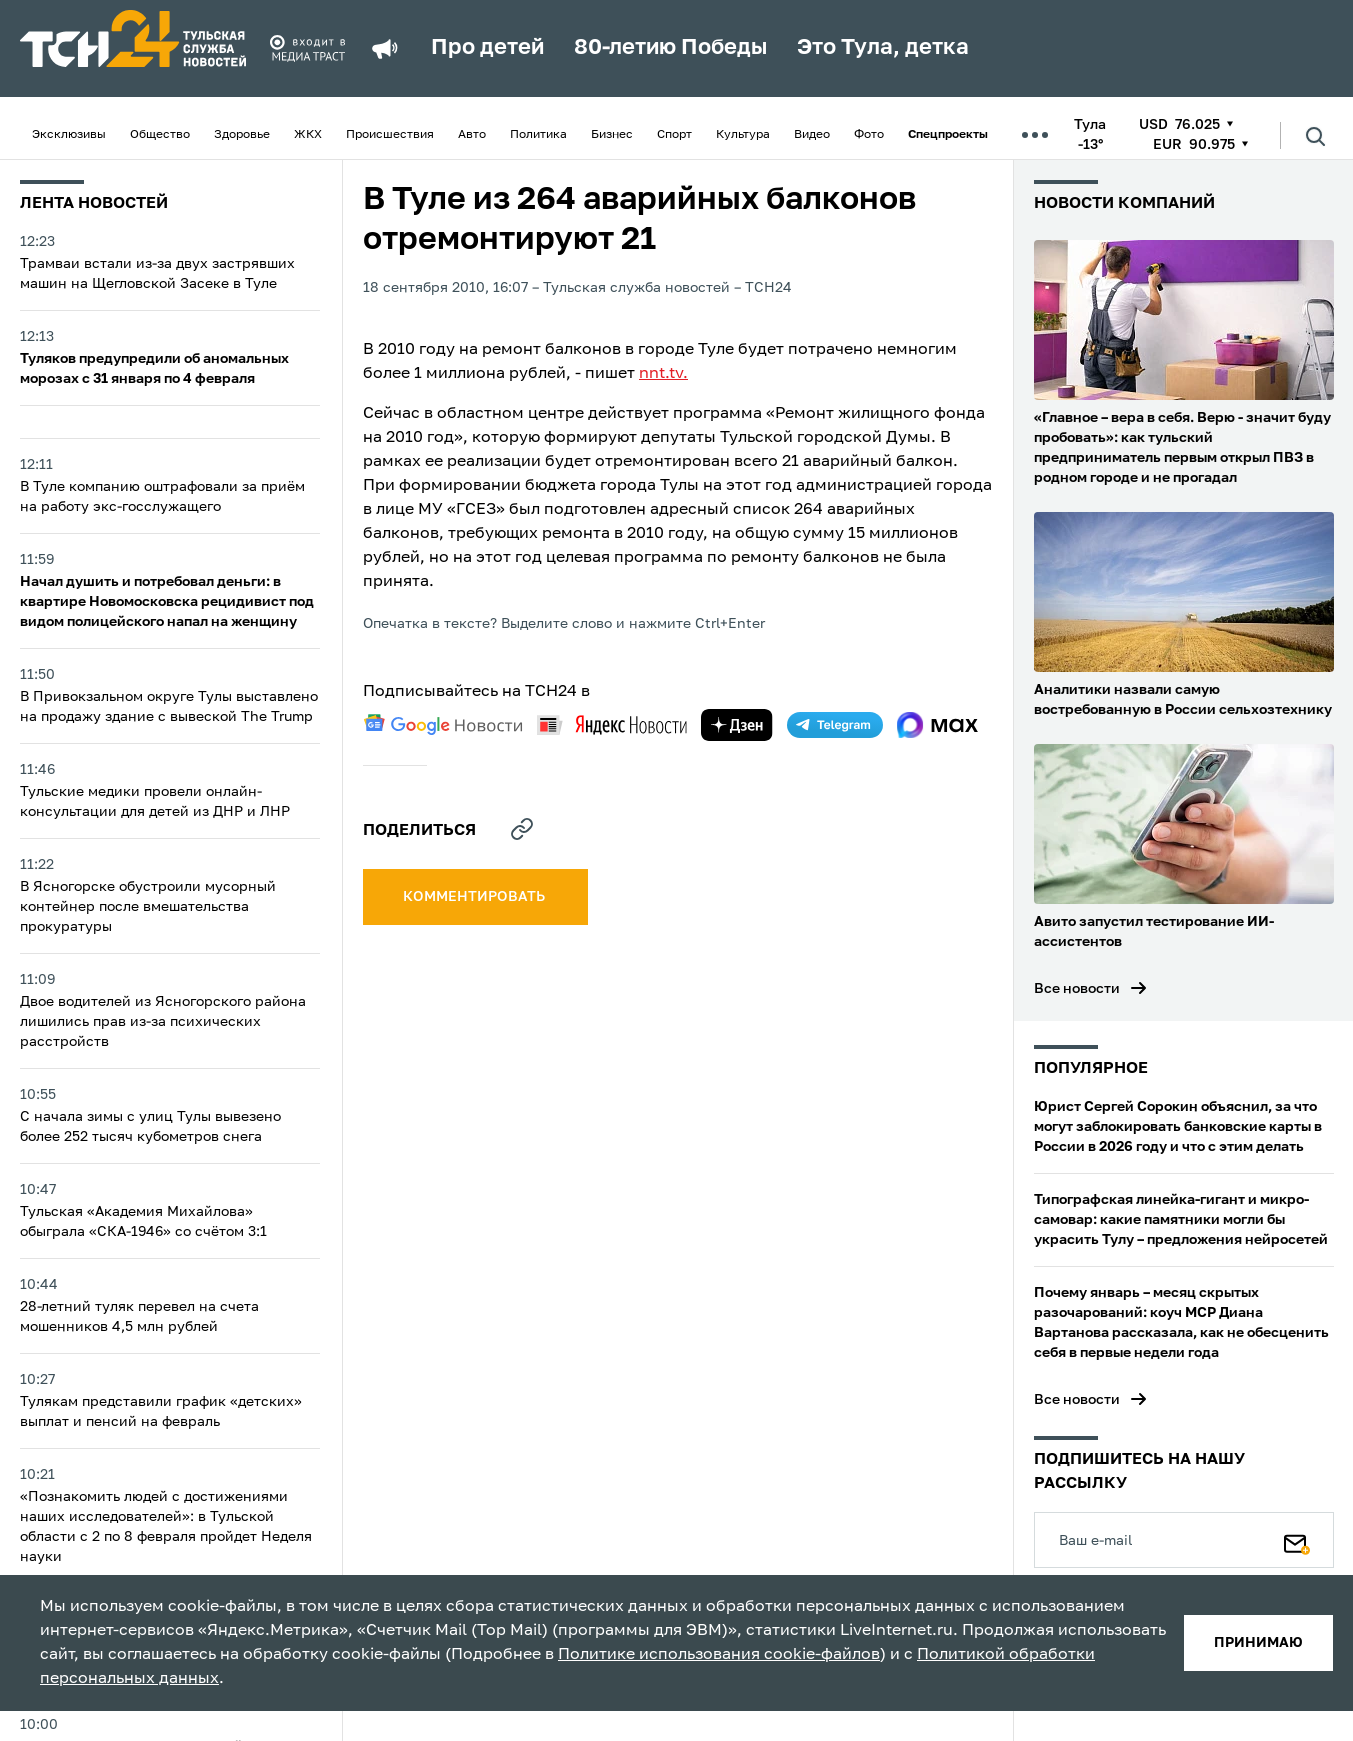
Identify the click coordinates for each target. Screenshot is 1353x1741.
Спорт (674, 135)
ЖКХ (308, 135)
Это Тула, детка (883, 48)
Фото (869, 135)
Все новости (1077, 989)
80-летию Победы (670, 48)
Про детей (487, 48)
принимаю (1258, 1643)
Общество (160, 135)
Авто (472, 135)
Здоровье (242, 135)
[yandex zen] (737, 725)
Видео (812, 135)
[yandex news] (612, 724)
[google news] (443, 725)
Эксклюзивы (69, 135)
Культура (743, 135)
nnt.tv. (663, 374)
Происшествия (390, 135)
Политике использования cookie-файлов (719, 1655)
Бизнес (612, 135)
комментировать (475, 897)
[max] (937, 725)
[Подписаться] (1297, 1540)
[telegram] (835, 725)
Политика (538, 135)
